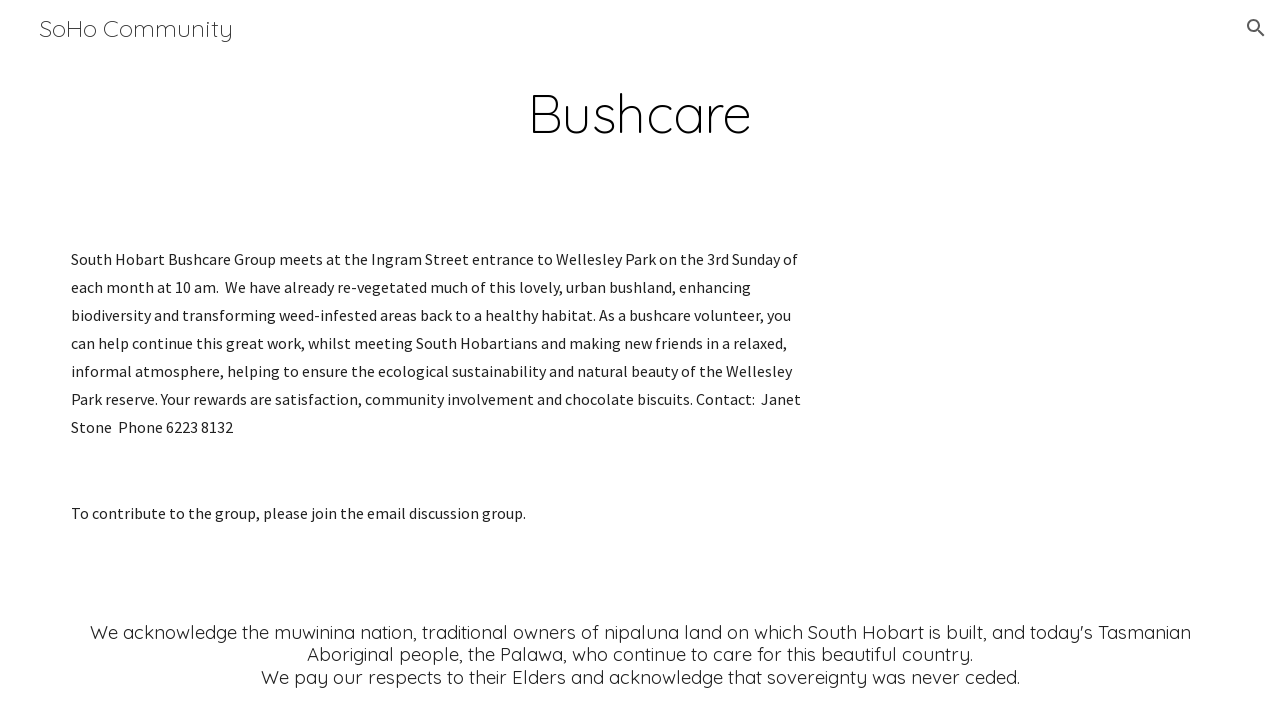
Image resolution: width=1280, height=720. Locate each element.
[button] (1256, 28)
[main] (640, 113)
